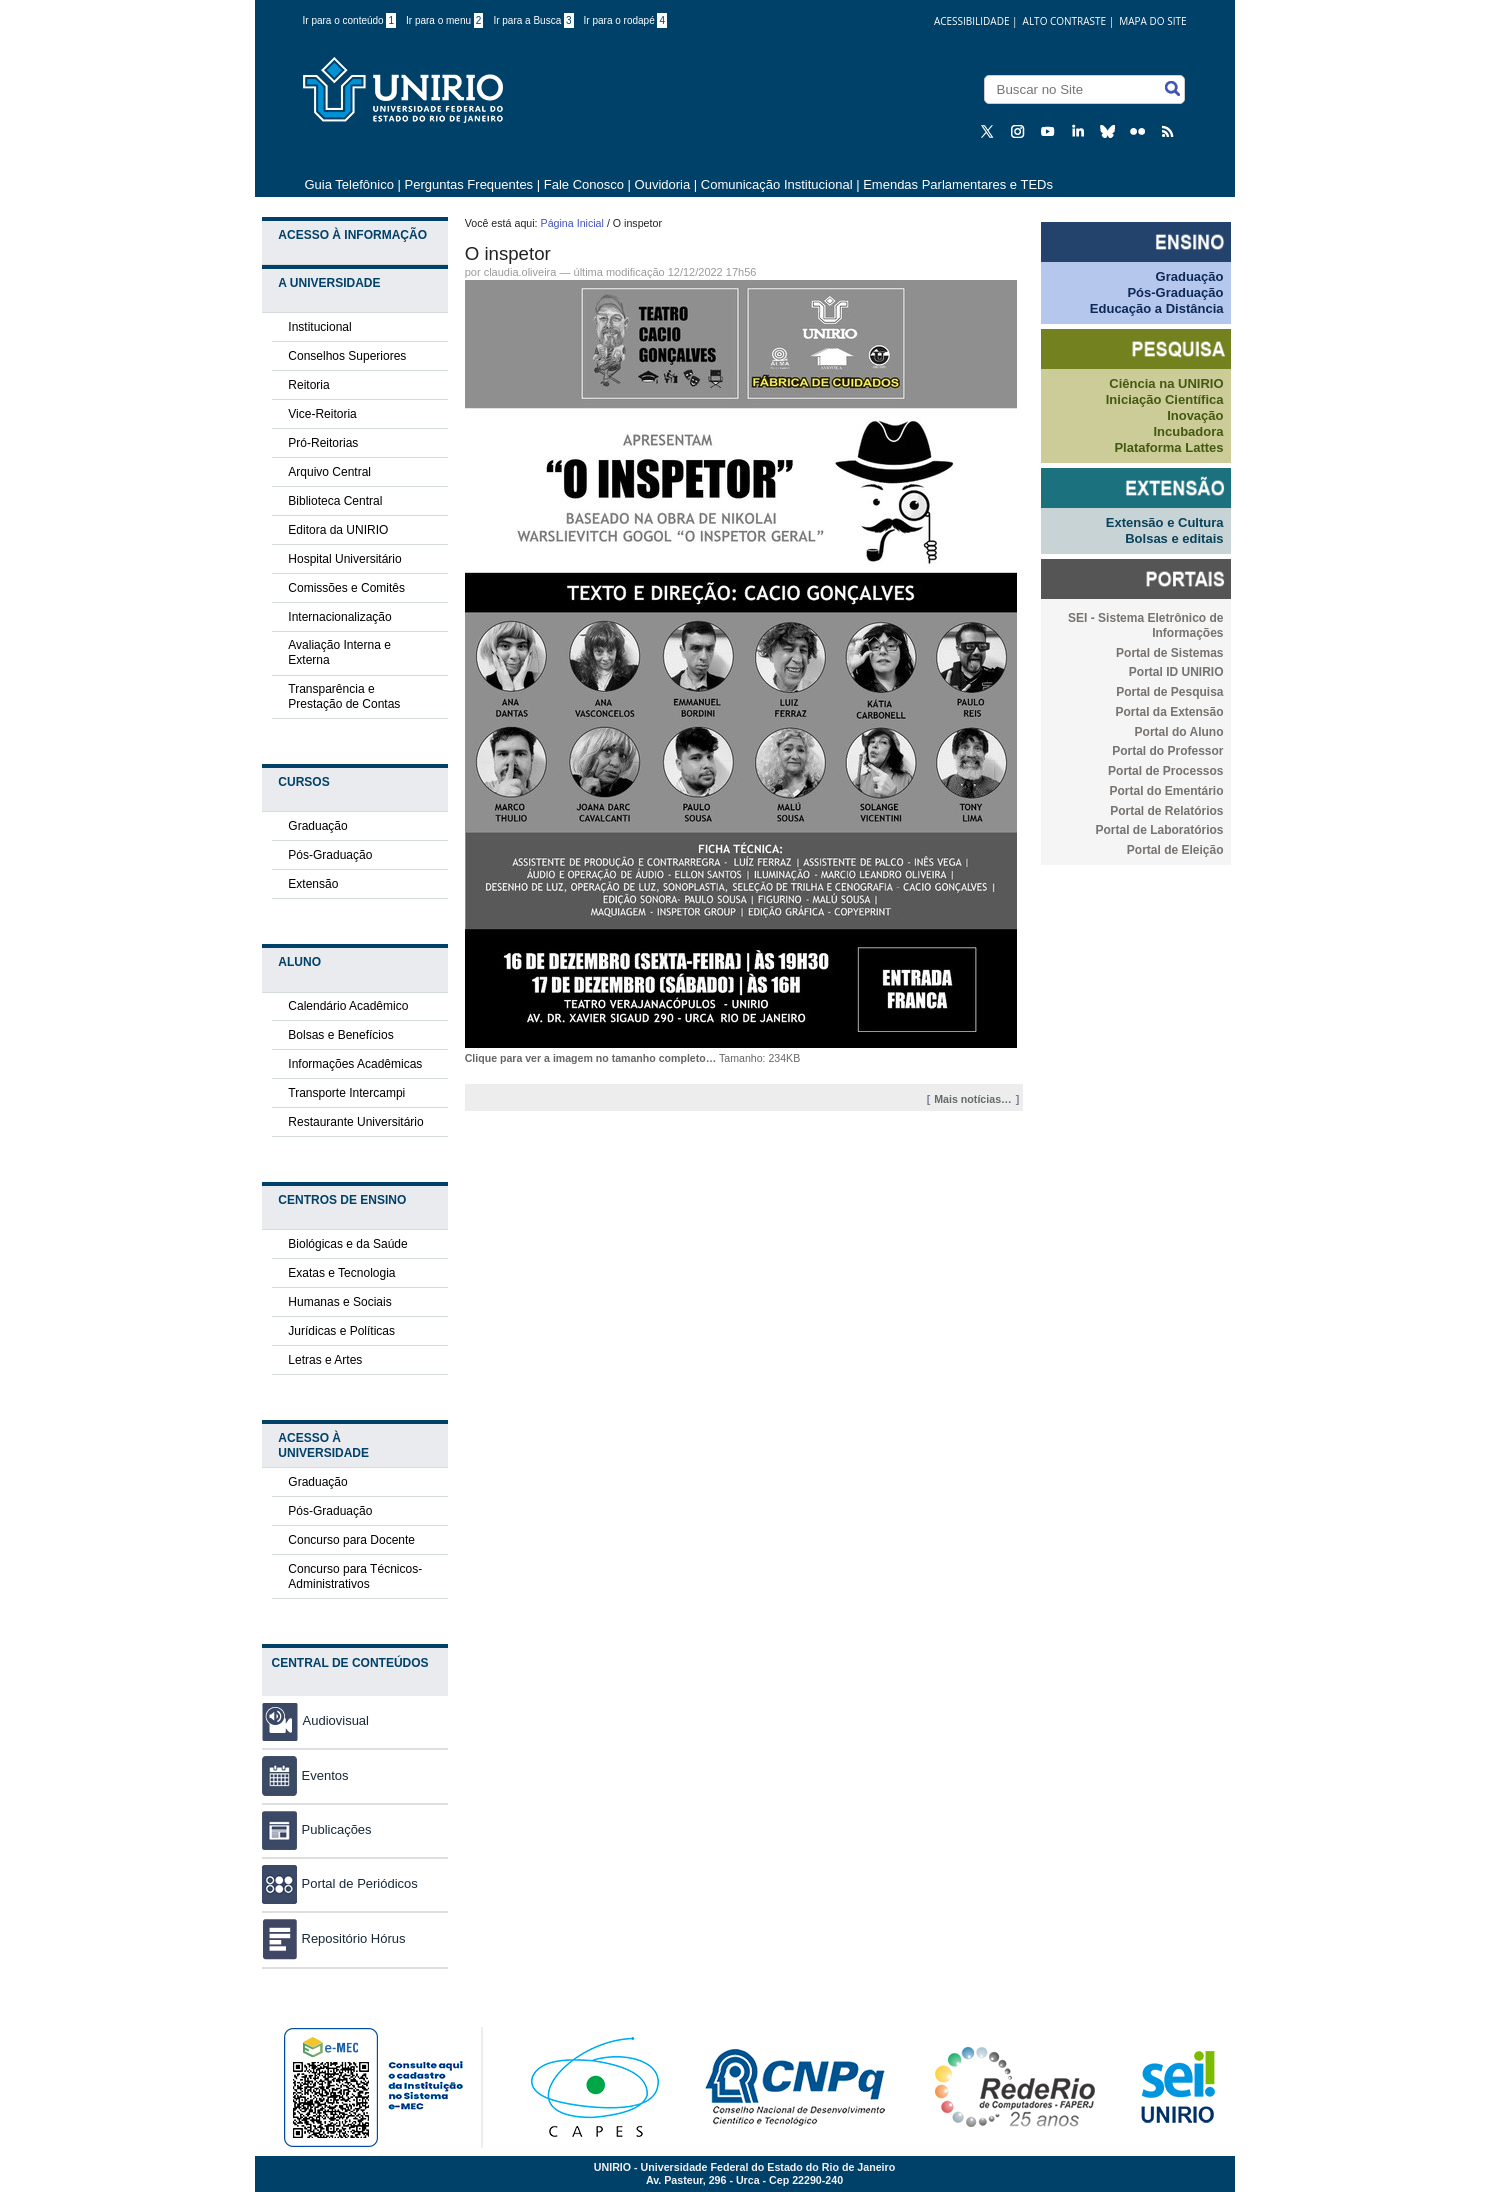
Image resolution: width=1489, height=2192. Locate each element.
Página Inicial (572, 223)
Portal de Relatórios (1166, 811)
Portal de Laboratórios (1159, 830)
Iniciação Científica (1165, 399)
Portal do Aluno (1179, 732)
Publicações (317, 1829)
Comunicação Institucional (777, 184)
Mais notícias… (973, 1099)
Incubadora (1188, 431)
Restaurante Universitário (355, 1122)
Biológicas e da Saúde (347, 1244)
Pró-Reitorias (323, 443)
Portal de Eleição (1175, 850)
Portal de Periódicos (340, 1883)
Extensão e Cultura (1165, 522)
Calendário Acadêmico (348, 1006)
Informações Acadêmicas (355, 1064)
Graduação (317, 826)
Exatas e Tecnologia (341, 1273)
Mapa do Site (1152, 21)
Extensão (313, 884)
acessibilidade (972, 21)
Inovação (1195, 415)
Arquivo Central (329, 472)
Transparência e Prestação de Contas (344, 696)
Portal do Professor (1167, 751)
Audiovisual (336, 1720)
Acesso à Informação (352, 235)
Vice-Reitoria (322, 414)
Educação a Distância (1157, 308)
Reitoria (308, 385)
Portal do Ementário (1166, 791)
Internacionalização (339, 617)
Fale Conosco (584, 184)
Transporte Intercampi (346, 1093)
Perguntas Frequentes (468, 184)
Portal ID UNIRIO (1176, 672)
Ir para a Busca (533, 20)
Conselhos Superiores (347, 356)
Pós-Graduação (330, 855)
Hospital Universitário (344, 559)
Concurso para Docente (351, 1540)
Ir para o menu (444, 20)
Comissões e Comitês (346, 588)
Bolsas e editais (1174, 538)
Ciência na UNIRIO (1166, 383)
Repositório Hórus (334, 1938)
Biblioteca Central (335, 501)
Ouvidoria (664, 184)
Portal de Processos (1165, 771)
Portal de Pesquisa (1169, 692)
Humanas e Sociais (339, 1302)
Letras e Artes (325, 1360)
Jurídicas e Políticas (341, 1331)
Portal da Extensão (1169, 712)
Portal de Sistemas (1169, 653)
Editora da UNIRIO (338, 530)
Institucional (319, 327)
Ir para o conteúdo (350, 20)
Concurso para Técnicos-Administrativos (355, 1576)
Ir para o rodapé (626, 20)
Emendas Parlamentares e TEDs (958, 184)
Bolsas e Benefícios (340, 1035)
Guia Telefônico (349, 184)
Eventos (305, 1775)
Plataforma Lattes (1168, 447)
